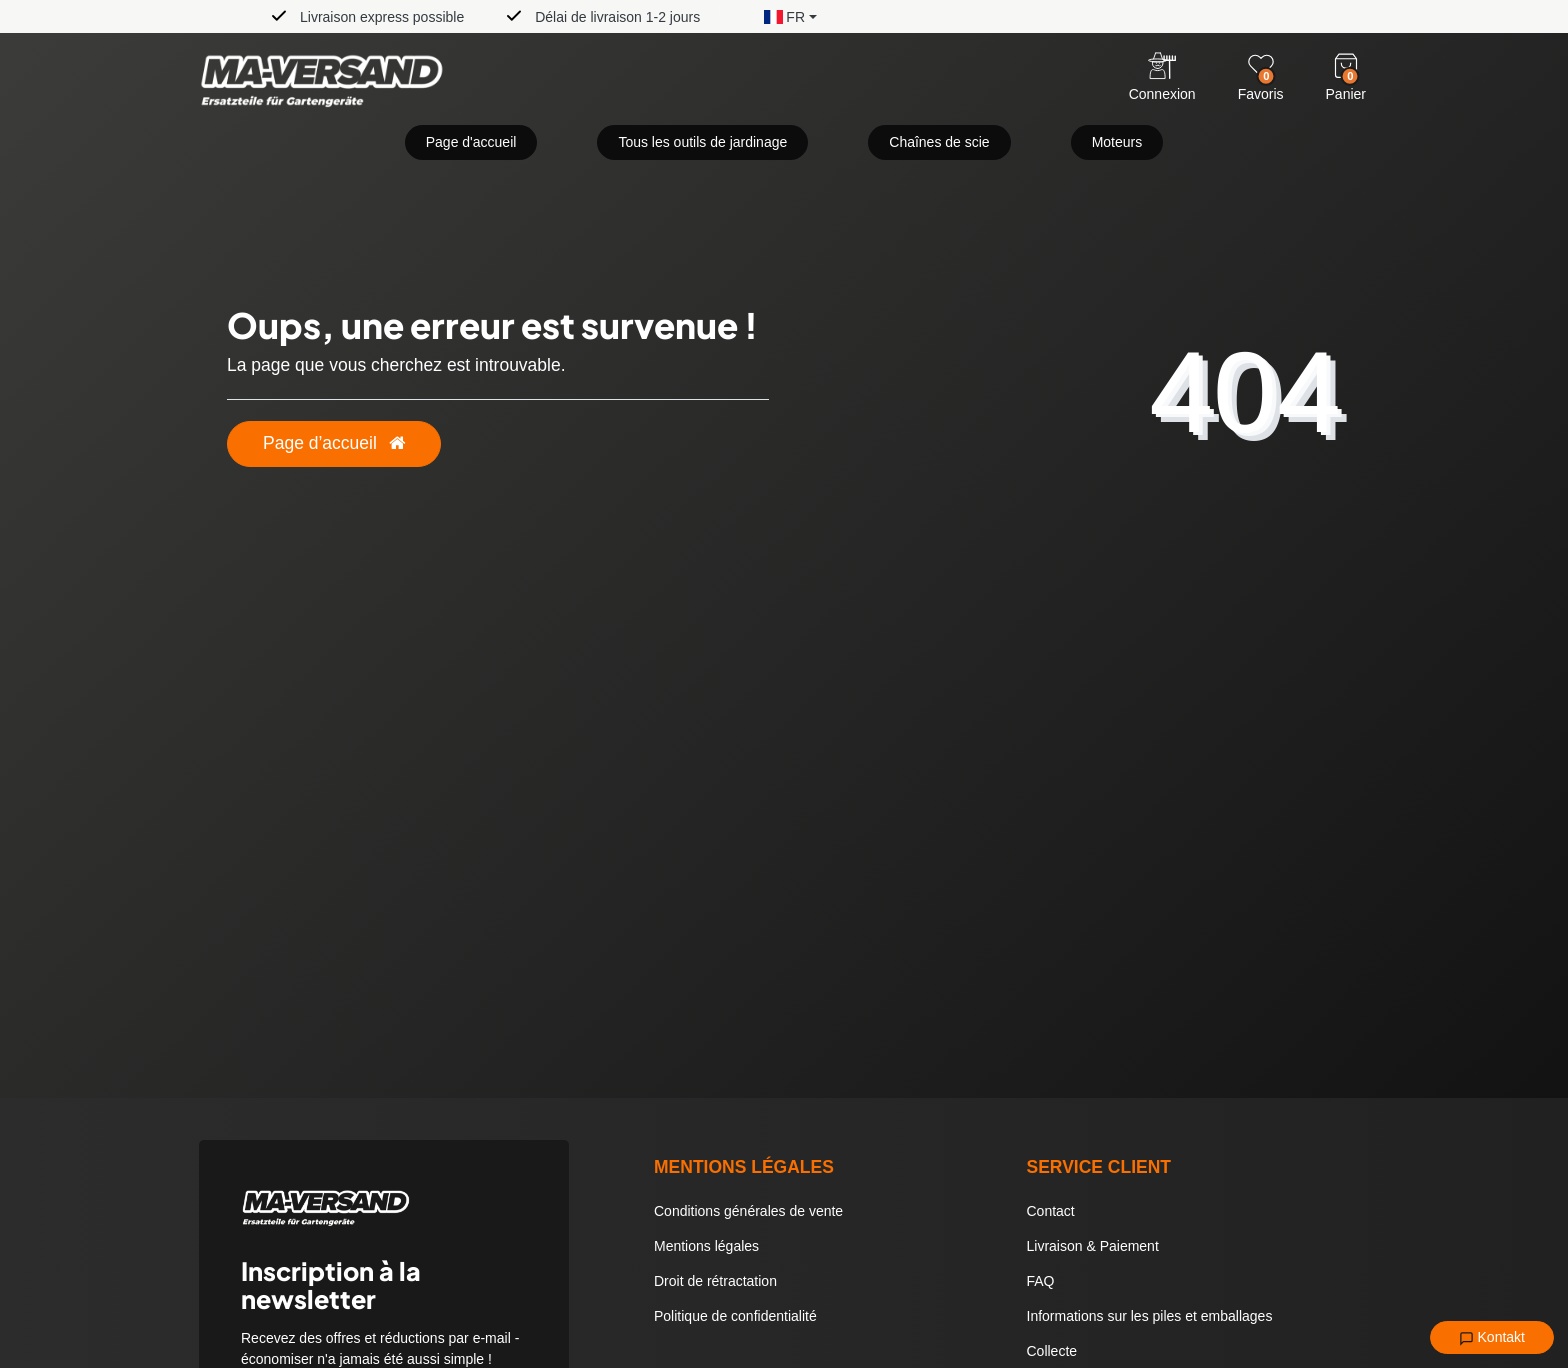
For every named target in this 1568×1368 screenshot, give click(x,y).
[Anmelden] (1162, 78)
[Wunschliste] (1261, 66)
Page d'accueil (471, 142)
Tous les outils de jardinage (702, 142)
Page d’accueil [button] (334, 443)
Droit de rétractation (715, 1281)
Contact (1051, 1211)
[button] (775, 15)
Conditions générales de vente (748, 1211)
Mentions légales (706, 1246)
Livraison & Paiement (1093, 1246)
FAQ (1041, 1281)
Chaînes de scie (939, 142)
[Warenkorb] (1346, 66)
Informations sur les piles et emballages (1150, 1316)
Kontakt (1492, 1338)
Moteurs (1117, 142)
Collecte (1052, 1351)
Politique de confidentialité (735, 1316)
